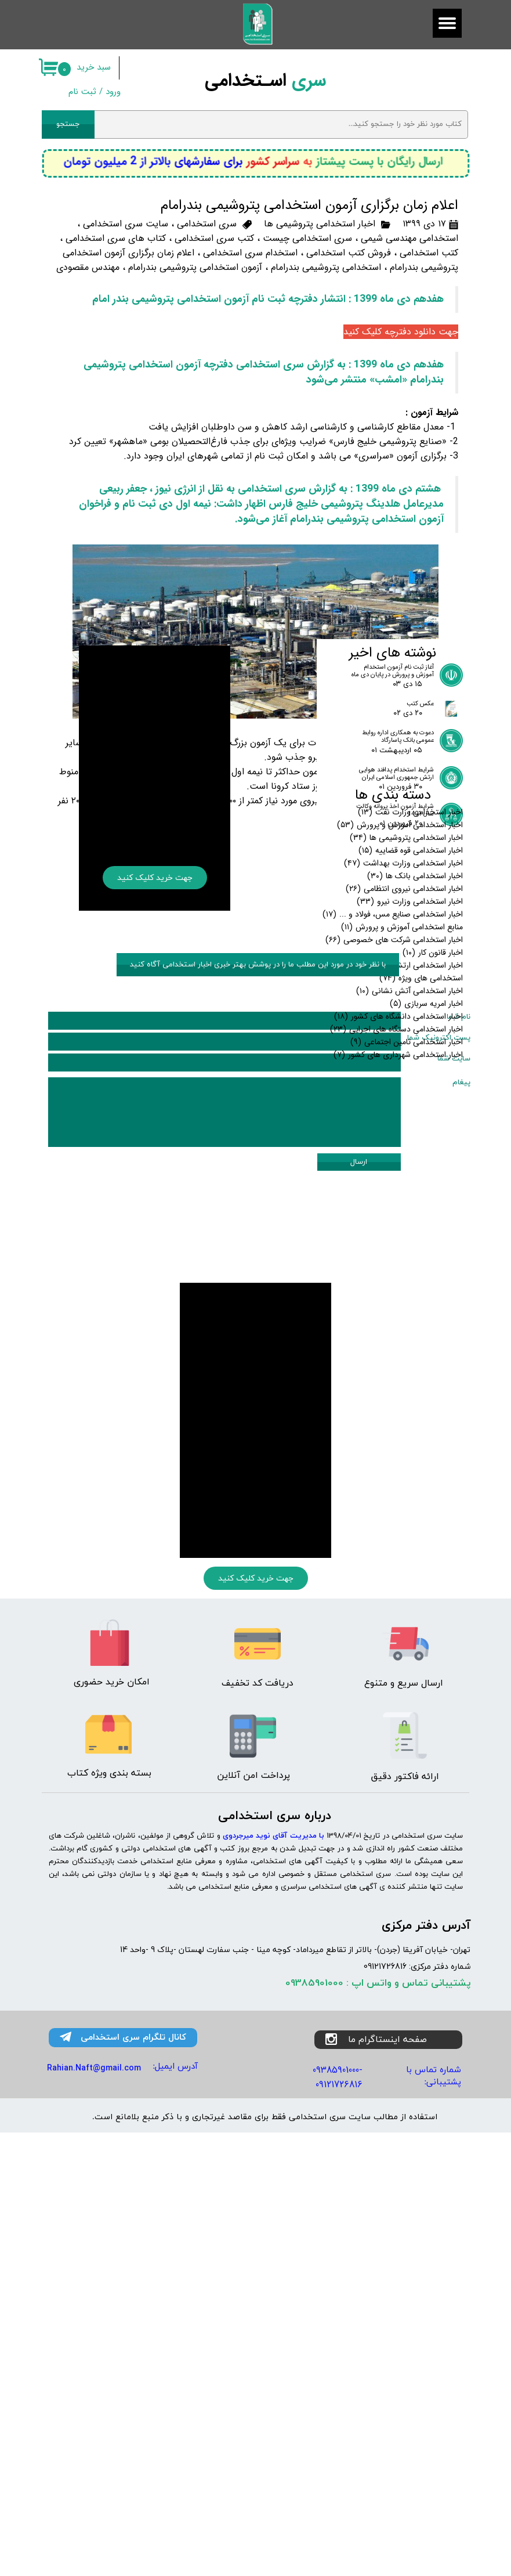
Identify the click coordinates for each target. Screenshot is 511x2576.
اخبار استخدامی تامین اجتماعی (406, 1320)
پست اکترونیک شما (438, 1558)
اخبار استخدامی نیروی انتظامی (404, 1167)
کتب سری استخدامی (214, 238)
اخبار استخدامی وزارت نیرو (410, 1180)
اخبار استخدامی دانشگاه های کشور (398, 1295)
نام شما (458, 1537)
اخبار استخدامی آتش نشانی (409, 1269)
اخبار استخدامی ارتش (418, 1244)
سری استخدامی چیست (307, 238)
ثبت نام (82, 92)
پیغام (461, 1603)
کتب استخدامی (429, 253)
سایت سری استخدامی (125, 224)
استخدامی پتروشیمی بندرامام (326, 267)
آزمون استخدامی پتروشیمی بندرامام (195, 267)
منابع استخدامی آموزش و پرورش (402, 1205)
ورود (113, 92)
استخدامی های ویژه (421, 1256)
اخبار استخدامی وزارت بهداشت (403, 1141)
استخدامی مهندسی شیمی (409, 238)
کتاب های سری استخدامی (116, 238)
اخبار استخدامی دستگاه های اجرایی (396, 1307)
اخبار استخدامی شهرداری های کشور (398, 1333)
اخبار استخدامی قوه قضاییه (410, 1129)
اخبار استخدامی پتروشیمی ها (319, 224)
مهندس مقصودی (87, 267)
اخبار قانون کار (433, 1231)
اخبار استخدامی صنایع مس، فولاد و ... (392, 1192)
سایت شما (453, 1579)
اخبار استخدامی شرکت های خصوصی (394, 1218)
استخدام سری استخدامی (250, 253)
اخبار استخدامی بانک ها (415, 1154)
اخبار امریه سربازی (426, 1282)
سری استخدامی (207, 224)
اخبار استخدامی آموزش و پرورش (400, 1103)
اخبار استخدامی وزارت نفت (410, 1090)
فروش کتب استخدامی (348, 253)
